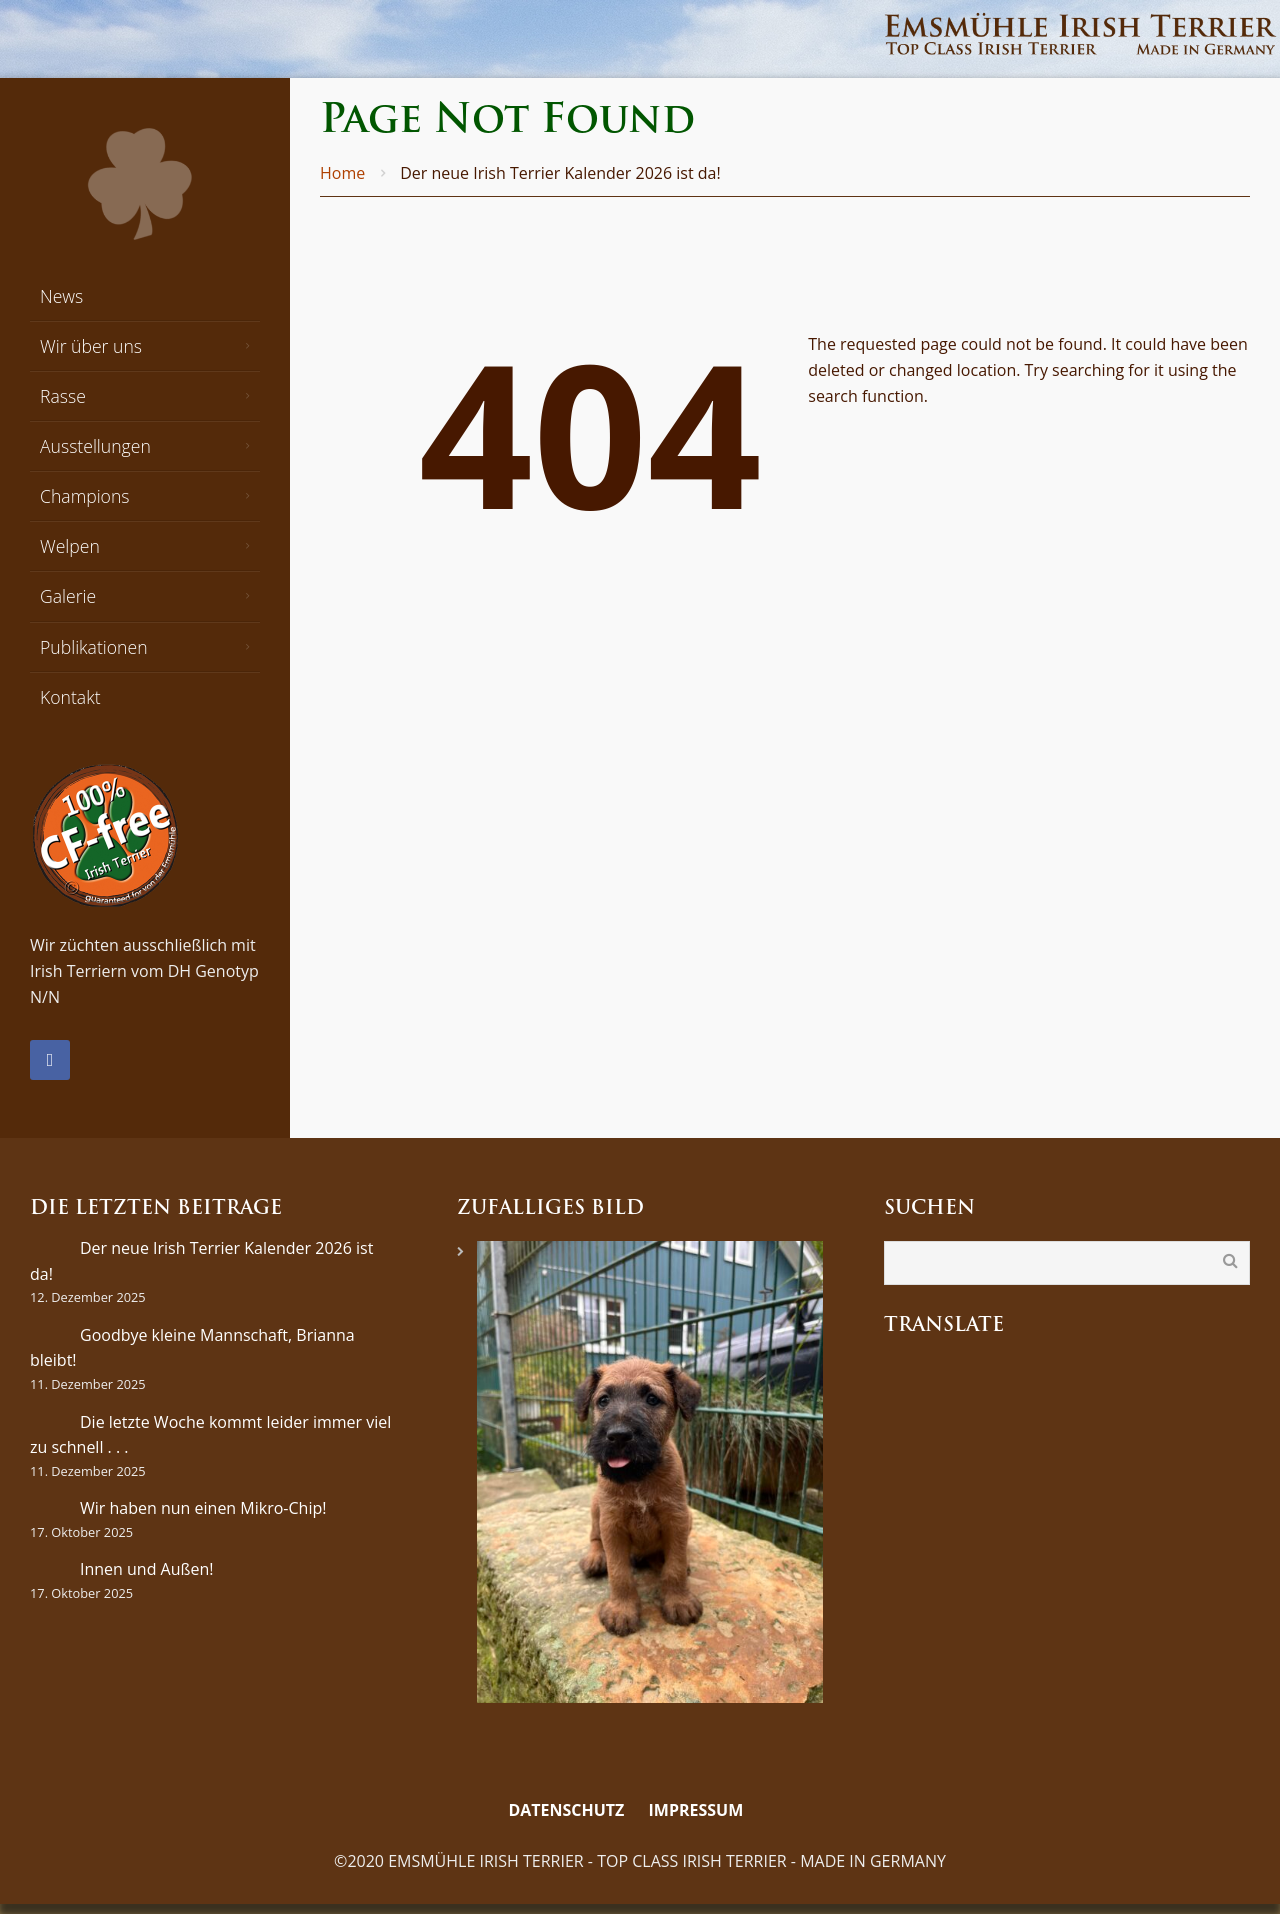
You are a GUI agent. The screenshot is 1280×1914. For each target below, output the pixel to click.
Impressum (696, 1810)
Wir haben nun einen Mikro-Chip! (203, 1508)
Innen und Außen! (147, 1569)
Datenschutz (566, 1810)
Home (342, 173)
